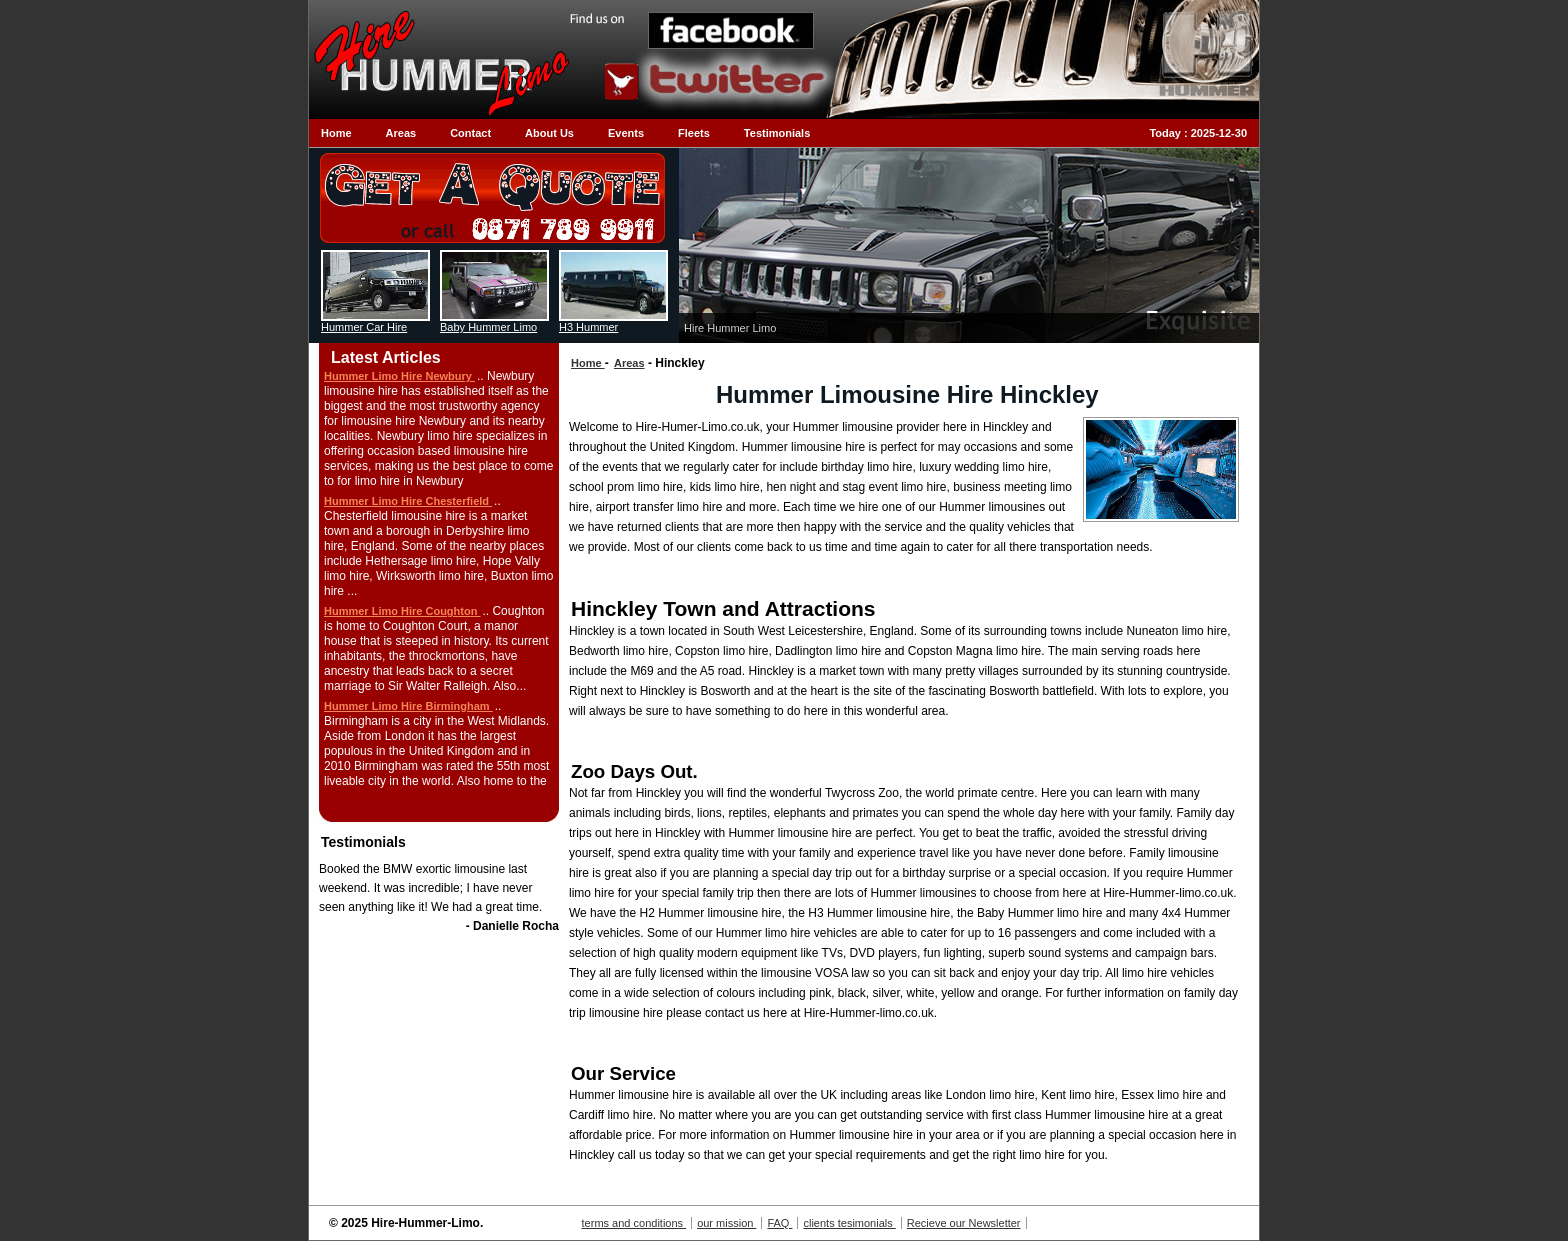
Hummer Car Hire (364, 327)
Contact (470, 133)
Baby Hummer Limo (488, 327)
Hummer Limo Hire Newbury (399, 376)
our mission (726, 1223)
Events (626, 133)
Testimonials (777, 133)
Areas (401, 133)
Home (336, 133)
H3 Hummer (588, 327)
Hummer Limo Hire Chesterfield (408, 501)
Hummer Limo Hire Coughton (402, 611)
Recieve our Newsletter (964, 1223)
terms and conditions (634, 1223)
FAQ (779, 1223)
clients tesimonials (849, 1223)
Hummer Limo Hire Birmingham (408, 706)
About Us (549, 133)
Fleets (694, 133)
